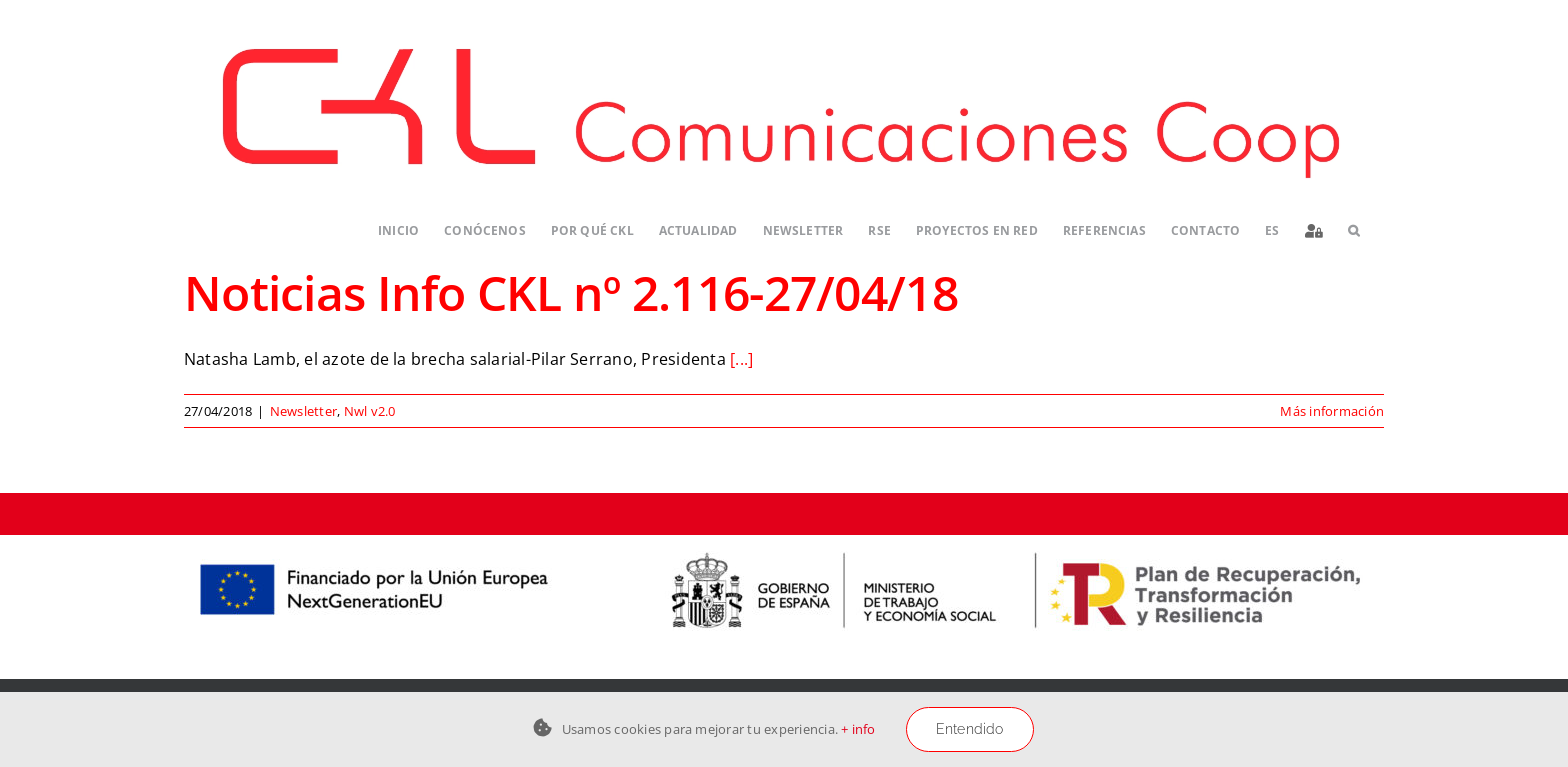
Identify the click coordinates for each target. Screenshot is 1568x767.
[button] (1353, 231)
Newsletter (303, 411)
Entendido (970, 729)
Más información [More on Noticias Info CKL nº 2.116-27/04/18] (1332, 411)
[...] (741, 359)
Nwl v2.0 (370, 411)
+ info (858, 729)
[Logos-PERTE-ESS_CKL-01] (784, 543)
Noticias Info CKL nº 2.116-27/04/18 (571, 292)
